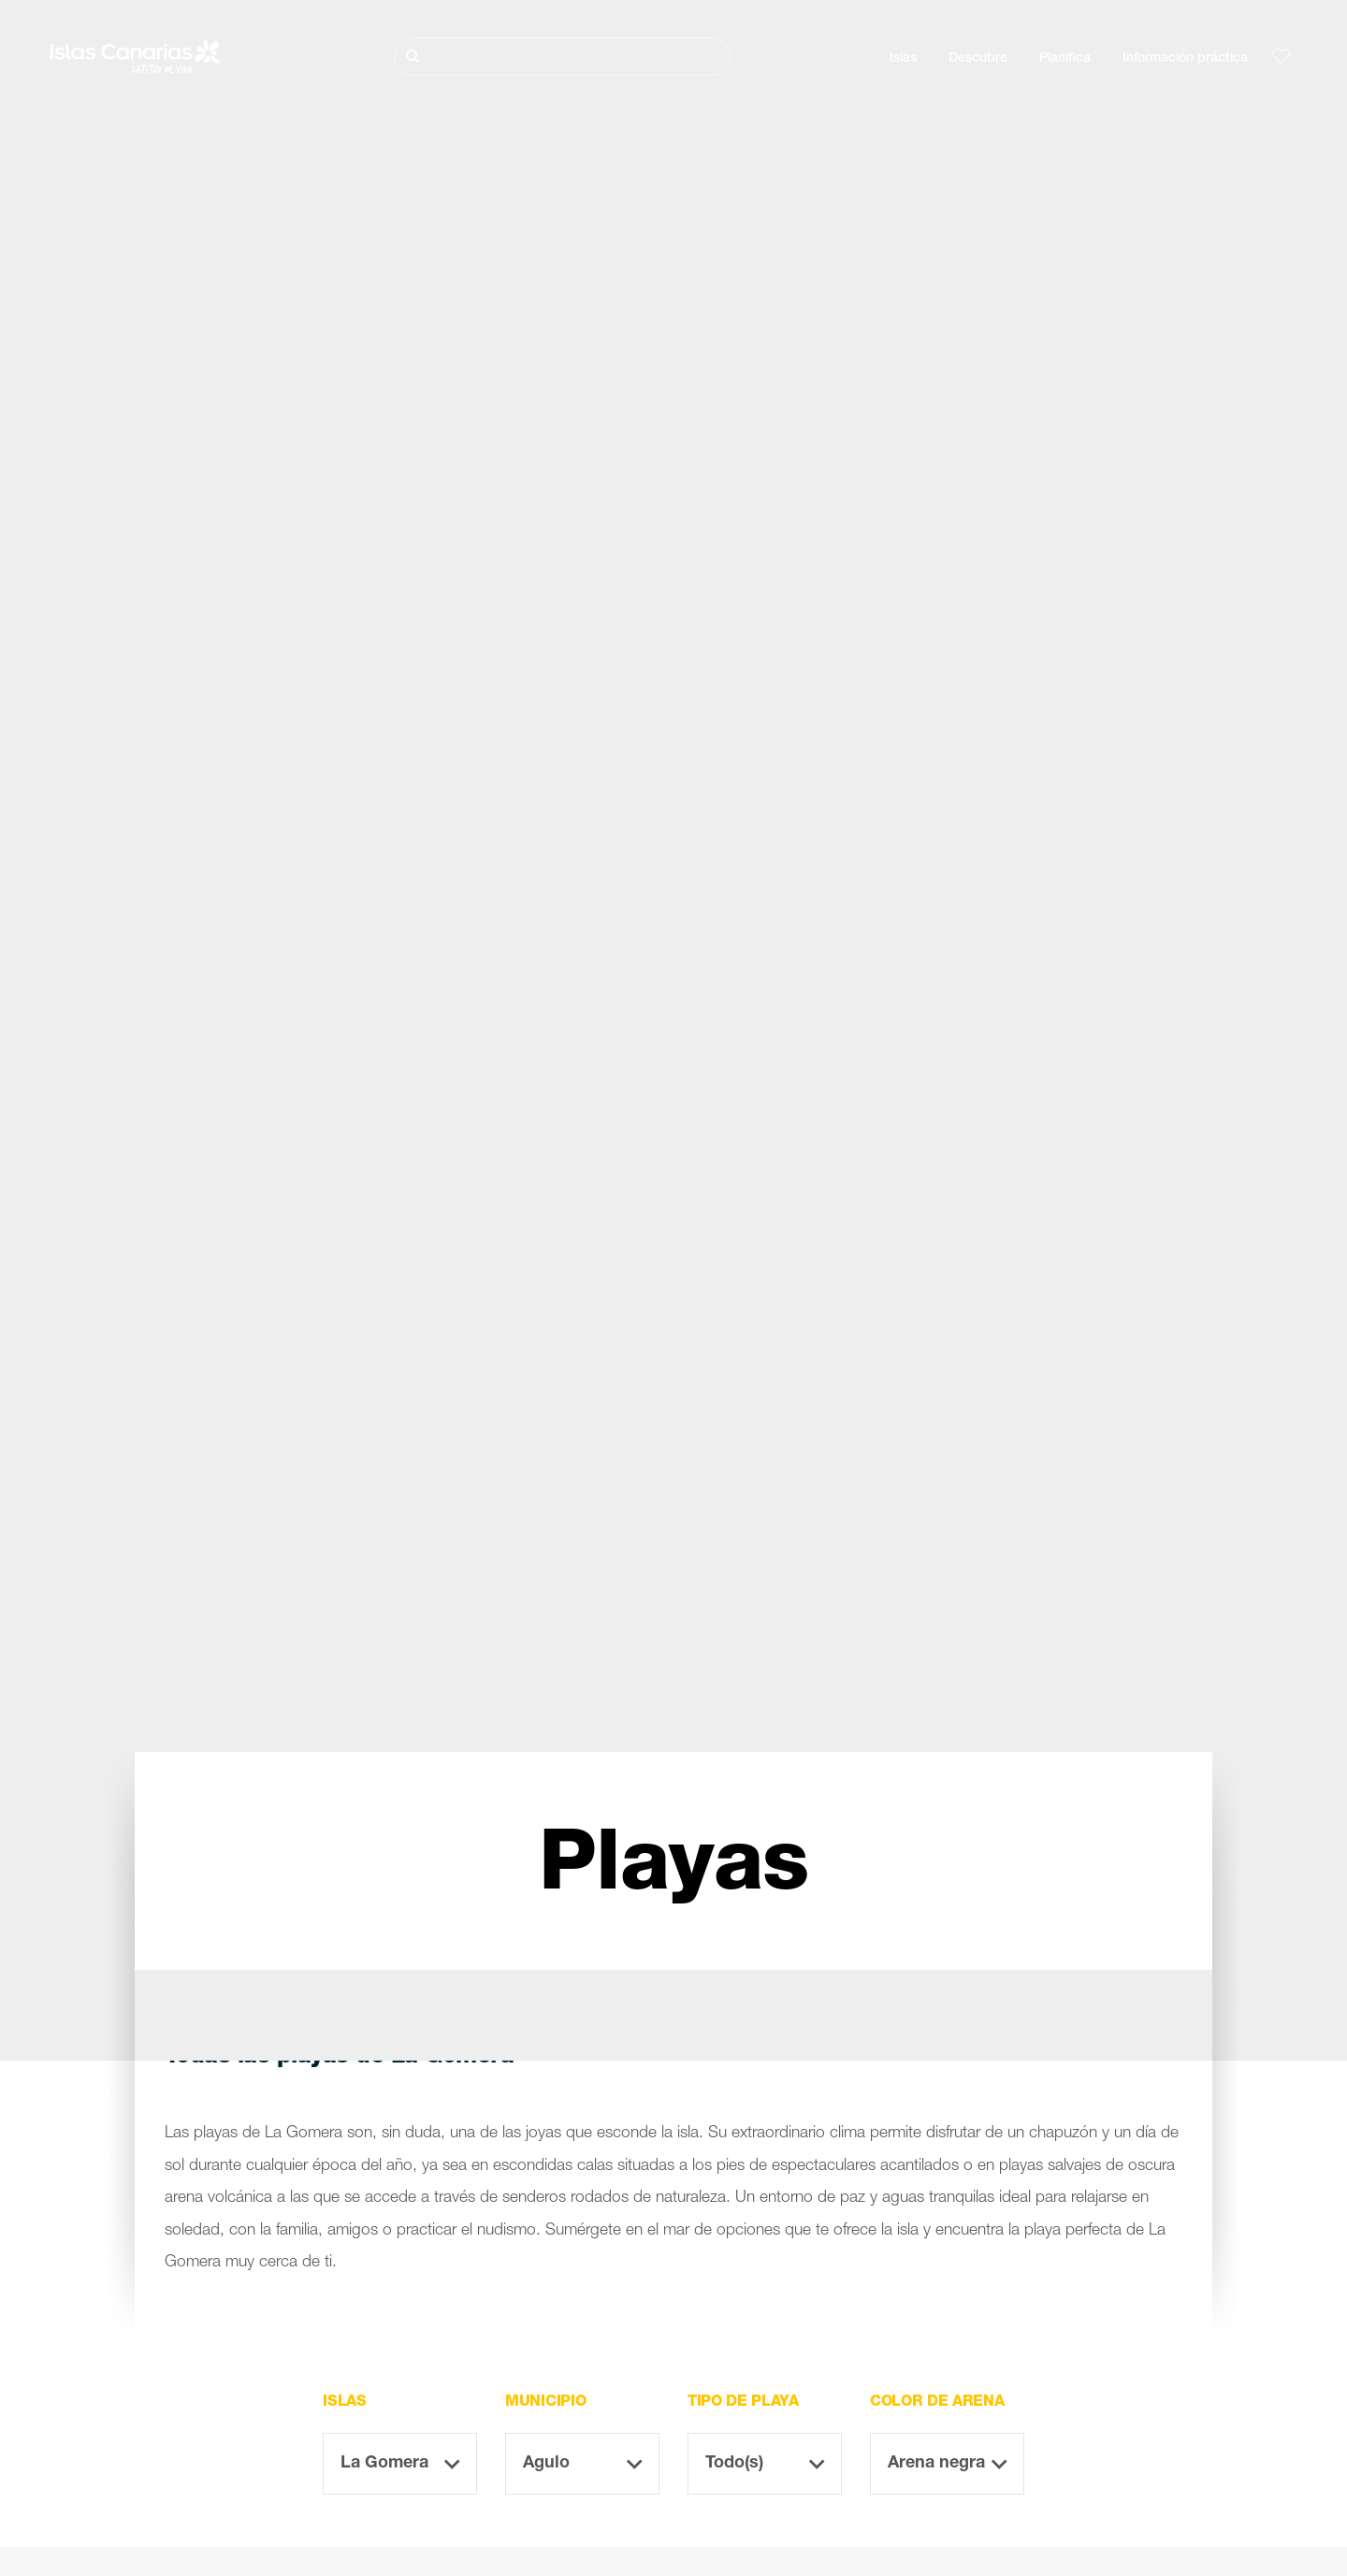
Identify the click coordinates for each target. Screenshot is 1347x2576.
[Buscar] (562, 56)
